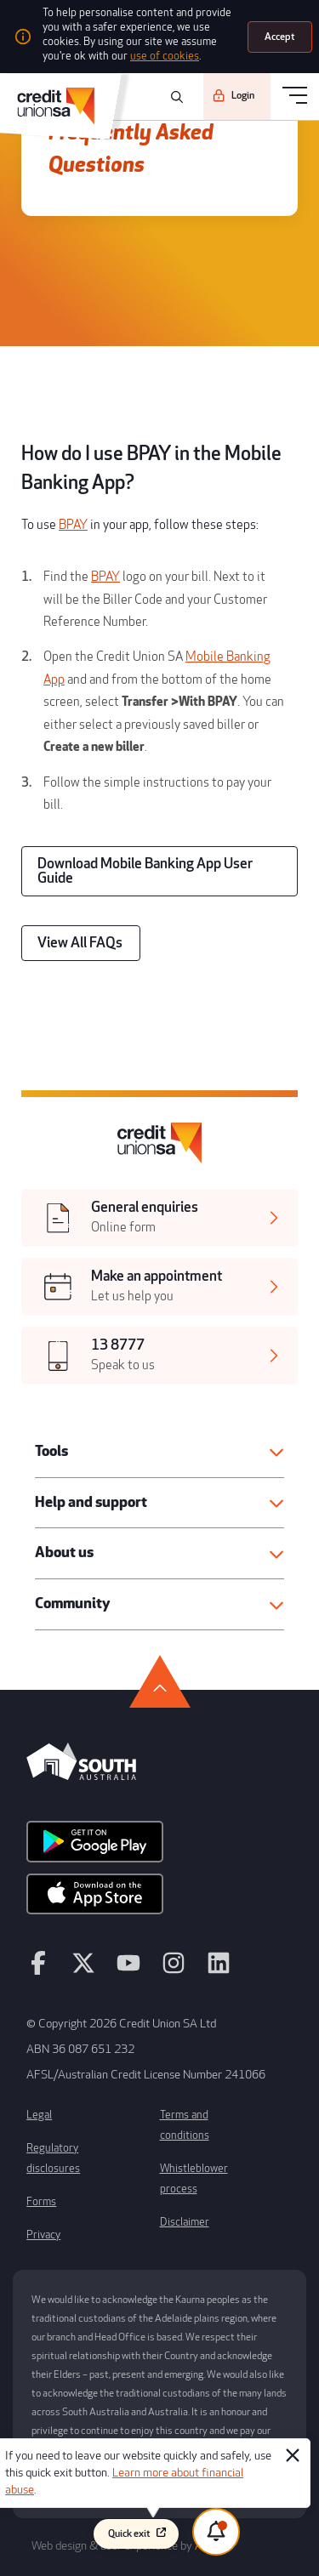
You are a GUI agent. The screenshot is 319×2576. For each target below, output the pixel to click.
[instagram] (173, 1970)
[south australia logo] (81, 1775)
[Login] (237, 96)
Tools (51, 1451)
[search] (174, 97)
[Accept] (280, 37)
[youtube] (128, 1970)
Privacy (43, 2235)
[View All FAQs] (80, 943)
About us (64, 1552)
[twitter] (83, 1970)
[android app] (94, 1847)
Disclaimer (184, 2222)
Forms (41, 2202)
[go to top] (160, 1681)
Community (72, 1603)
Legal (39, 2115)
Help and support (91, 1502)
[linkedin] (219, 1970)
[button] (159, 1452)
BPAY (73, 525)
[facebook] (38, 1970)
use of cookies (164, 56)
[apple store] (94, 1900)
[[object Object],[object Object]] (159, 1218)
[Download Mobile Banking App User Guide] (159, 871)
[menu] (294, 96)
